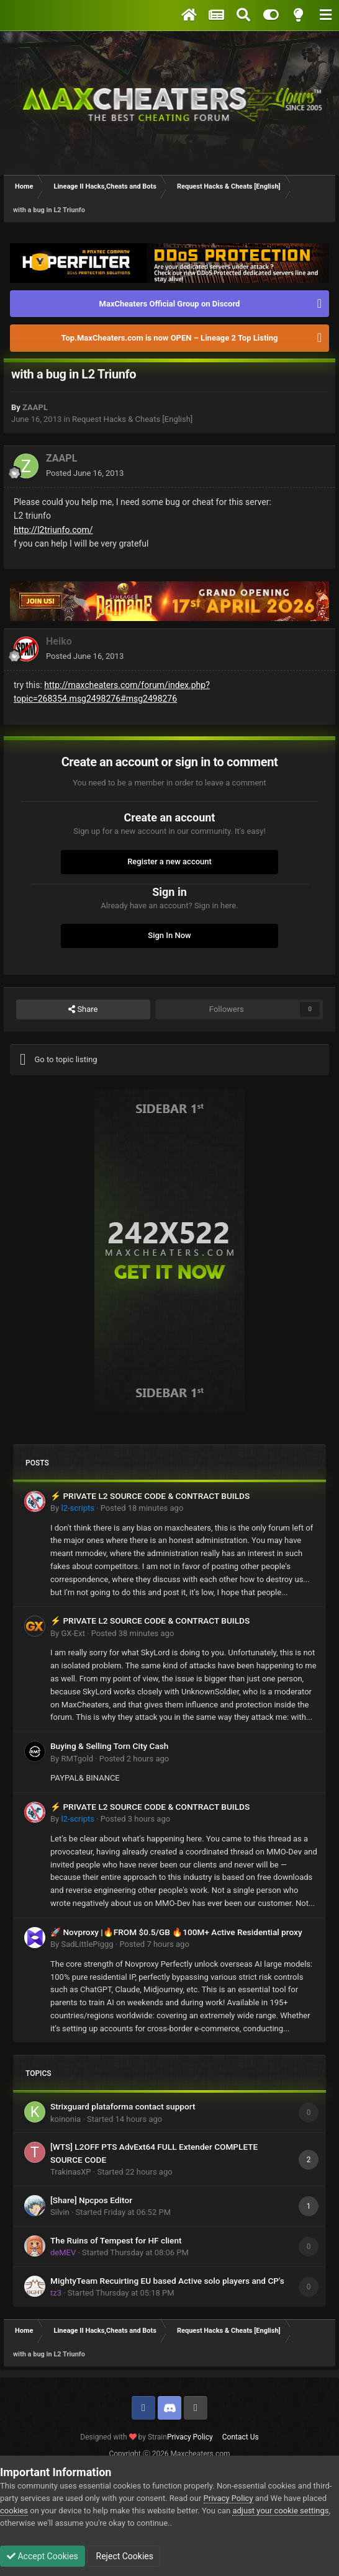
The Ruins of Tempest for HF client (116, 2240)
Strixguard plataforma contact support (122, 2106)
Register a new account (169, 861)
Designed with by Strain (123, 2437)
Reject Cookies (123, 2556)
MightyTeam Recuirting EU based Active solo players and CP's (167, 2281)
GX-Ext (72, 1633)
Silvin (60, 2212)
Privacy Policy (190, 2437)
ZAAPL (35, 407)
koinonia (65, 2119)
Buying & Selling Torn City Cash (109, 1746)
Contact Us (240, 2437)
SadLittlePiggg (87, 1944)
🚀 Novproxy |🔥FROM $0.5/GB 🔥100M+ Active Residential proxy (176, 1932)
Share (82, 1009)
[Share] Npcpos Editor (91, 2200)
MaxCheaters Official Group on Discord (169, 303)
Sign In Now (169, 935)
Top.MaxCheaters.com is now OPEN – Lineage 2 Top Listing (169, 337)
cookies (14, 2510)
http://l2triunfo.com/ (53, 530)
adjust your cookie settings (280, 2510)
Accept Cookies (42, 2556)
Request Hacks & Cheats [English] (132, 419)
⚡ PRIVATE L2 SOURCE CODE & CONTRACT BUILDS (150, 1496)
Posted (85, 473)
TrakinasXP (70, 2171)
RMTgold (77, 1758)
